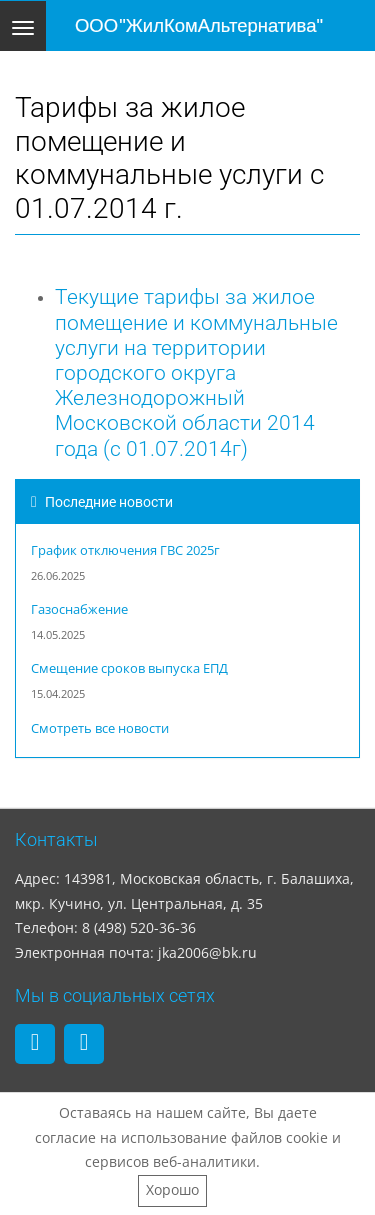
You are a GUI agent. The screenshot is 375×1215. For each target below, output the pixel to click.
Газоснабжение (79, 609)
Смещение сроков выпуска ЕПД (129, 668)
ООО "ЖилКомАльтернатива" (199, 25)
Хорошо (172, 1189)
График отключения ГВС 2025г (125, 550)
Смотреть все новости (100, 728)
